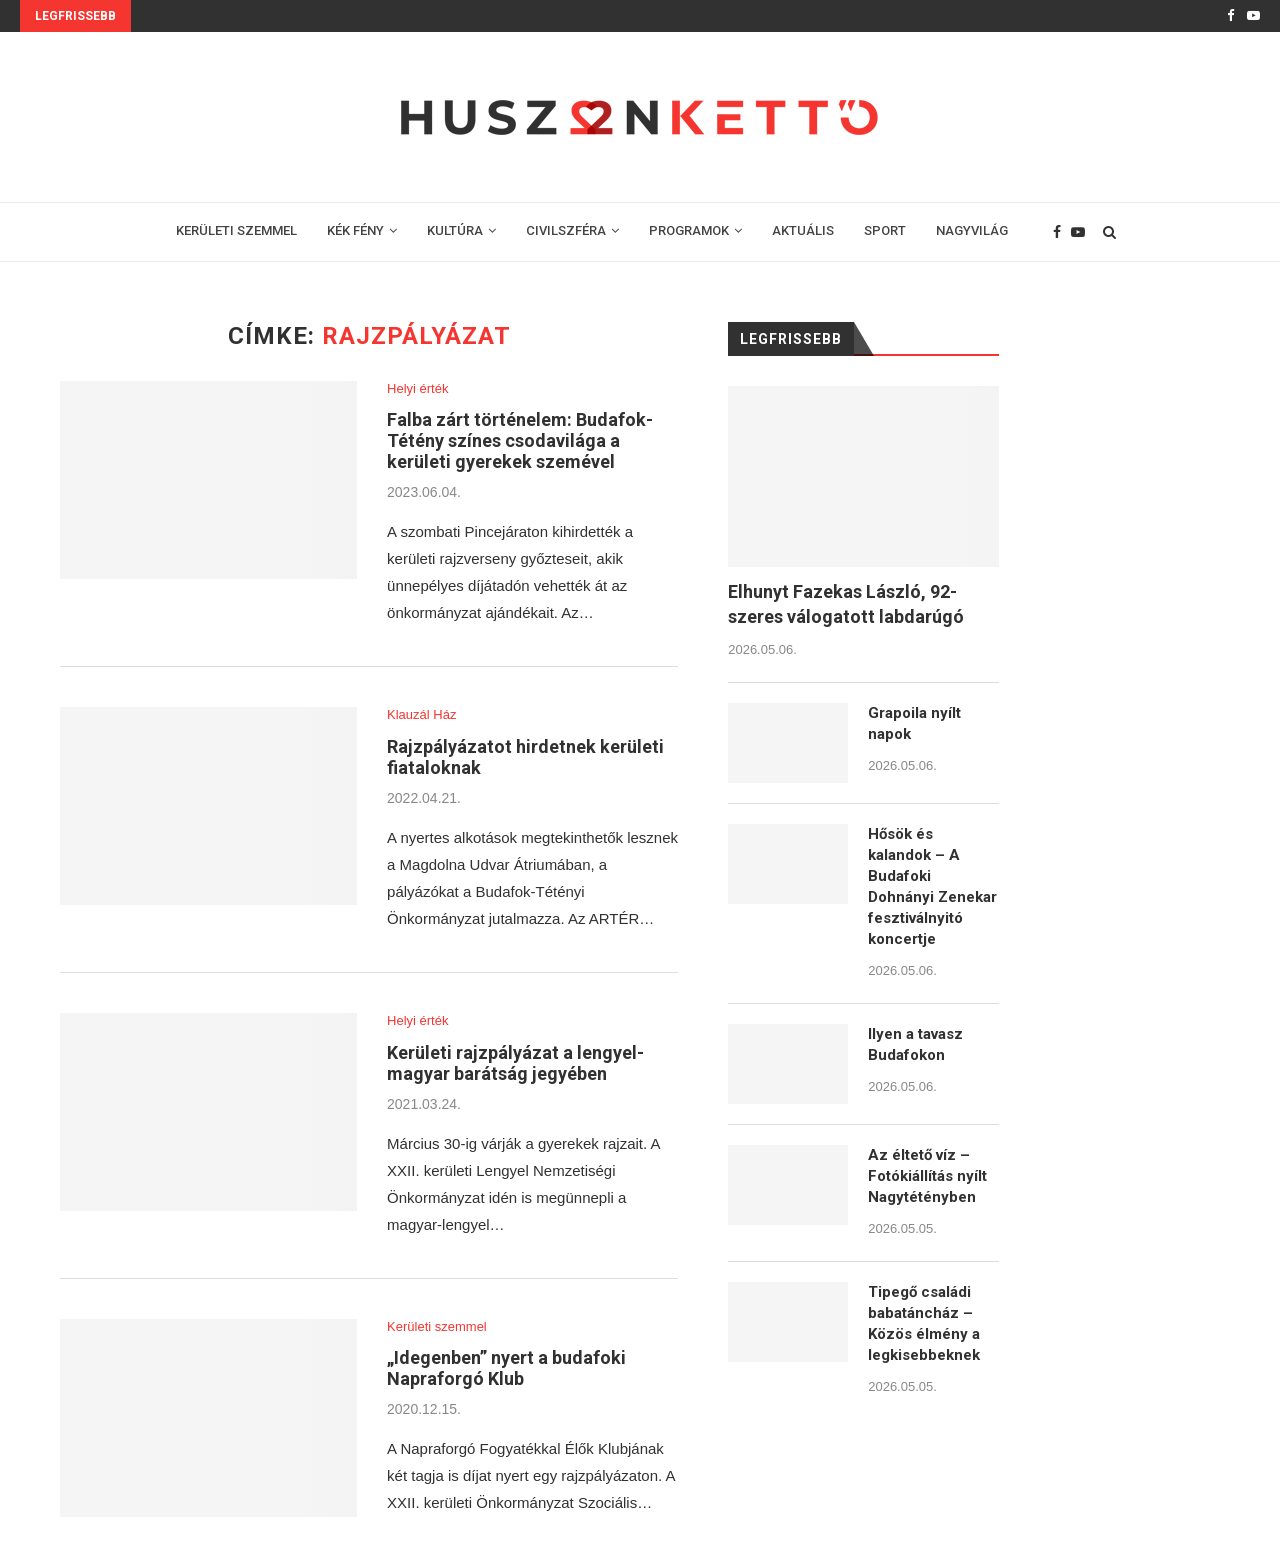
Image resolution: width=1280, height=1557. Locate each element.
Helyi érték (417, 388)
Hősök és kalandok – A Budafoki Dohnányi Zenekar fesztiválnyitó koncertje (932, 886)
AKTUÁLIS (803, 230)
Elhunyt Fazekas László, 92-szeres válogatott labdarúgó (846, 604)
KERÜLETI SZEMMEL (236, 230)
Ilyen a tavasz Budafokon (915, 1044)
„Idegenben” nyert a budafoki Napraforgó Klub (506, 1368)
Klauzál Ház (421, 714)
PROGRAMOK (689, 230)
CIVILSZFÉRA (566, 230)
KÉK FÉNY (355, 230)
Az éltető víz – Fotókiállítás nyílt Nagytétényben (927, 1176)
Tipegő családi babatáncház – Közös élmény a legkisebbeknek (924, 1323)
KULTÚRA (455, 230)
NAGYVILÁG (972, 230)
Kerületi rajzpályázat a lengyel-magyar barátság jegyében (515, 1063)
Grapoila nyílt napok (914, 723)
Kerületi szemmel (437, 1326)
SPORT (885, 230)
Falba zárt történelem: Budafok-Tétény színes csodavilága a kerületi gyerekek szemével (520, 440)
